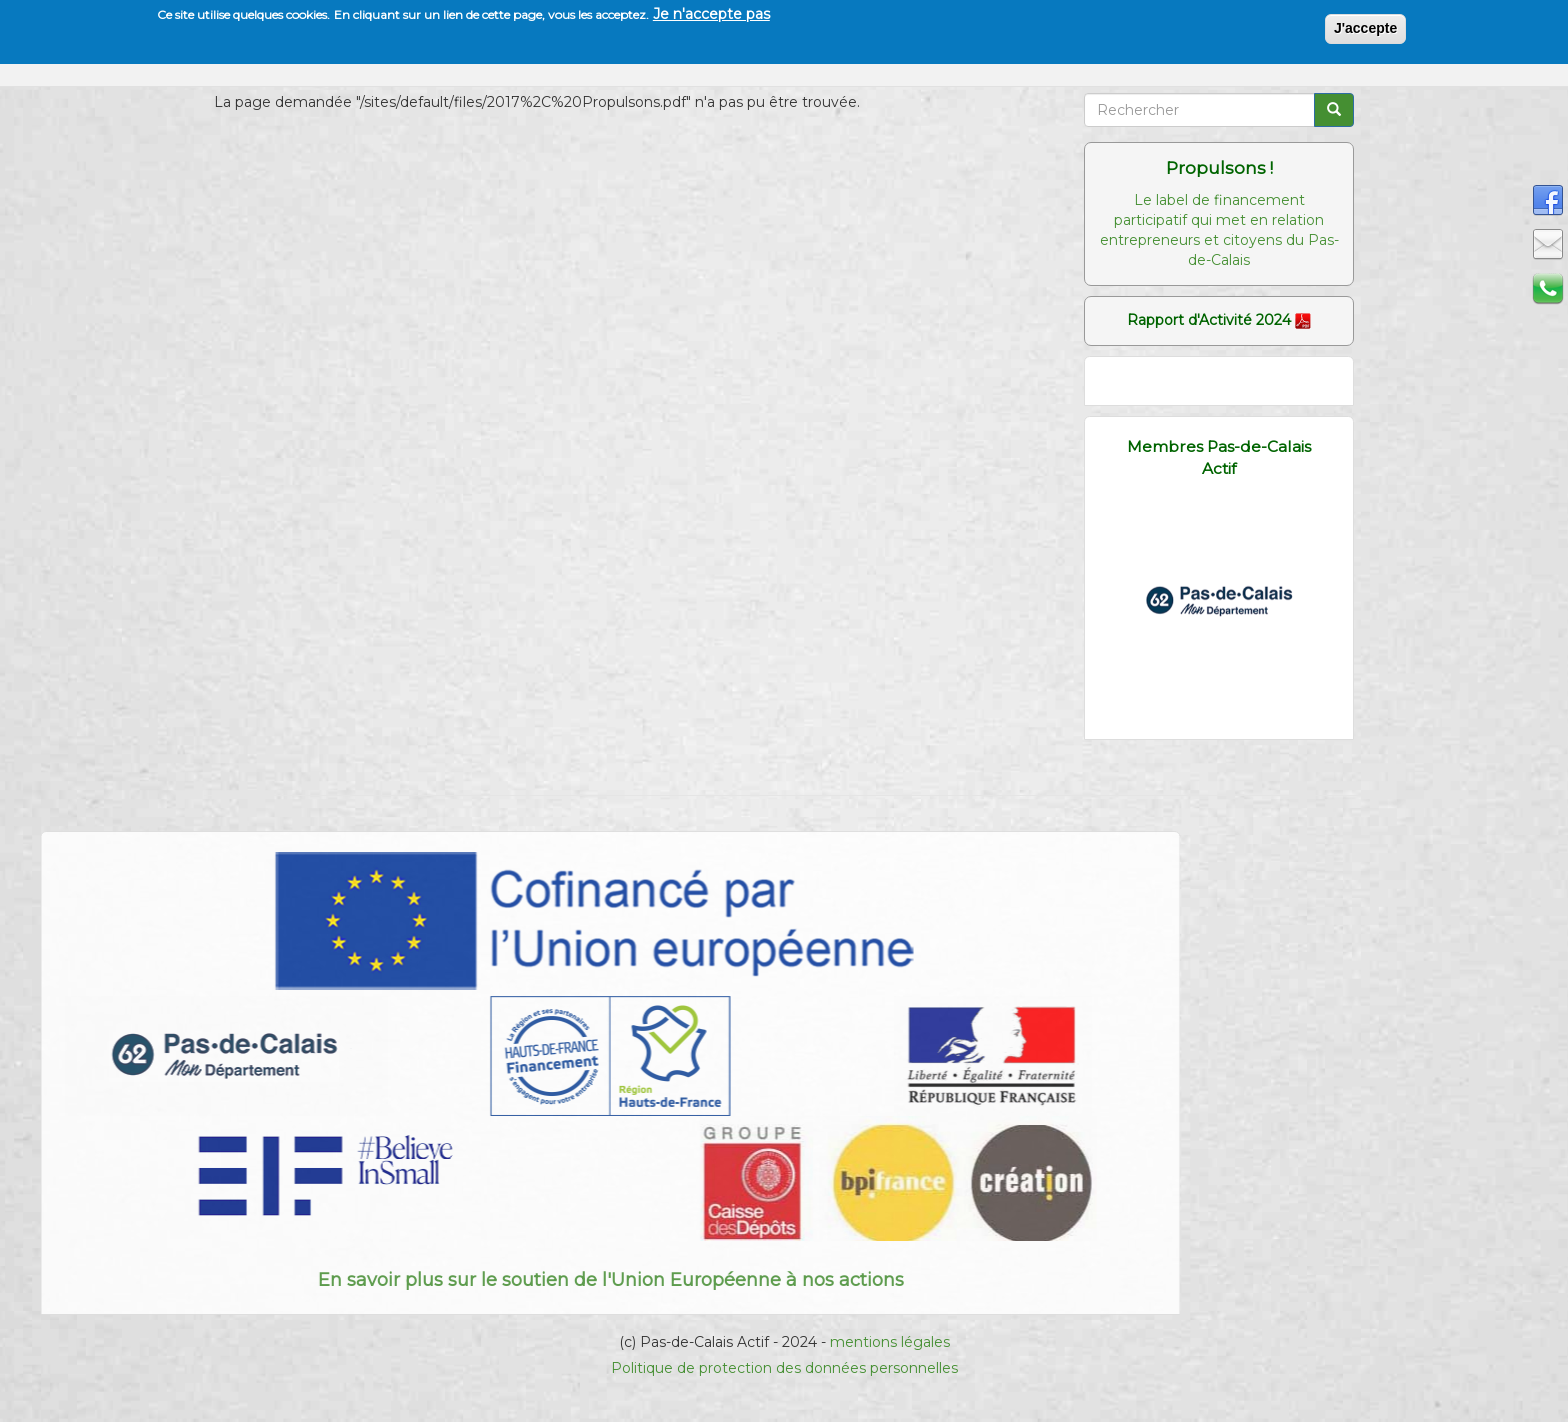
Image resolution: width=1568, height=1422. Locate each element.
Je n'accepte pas (711, 14)
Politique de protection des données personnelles (784, 1368)
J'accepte (1365, 28)
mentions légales (890, 1342)
